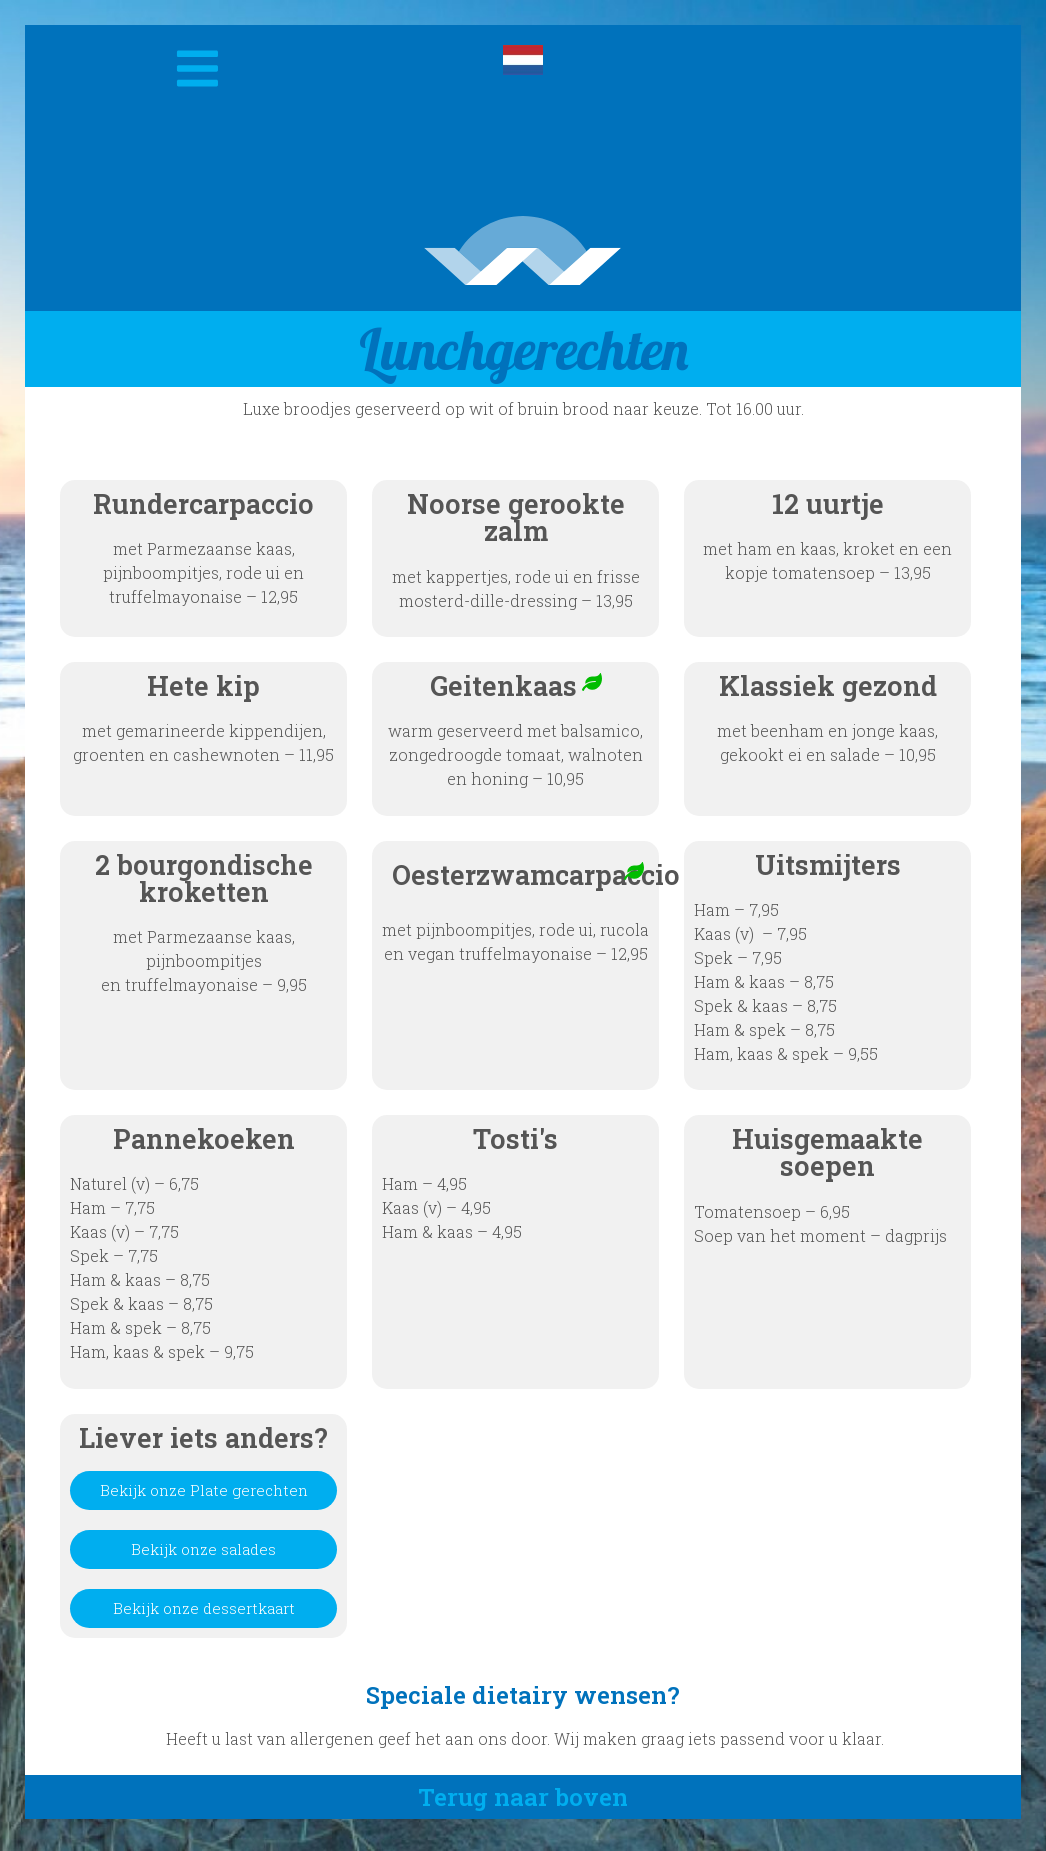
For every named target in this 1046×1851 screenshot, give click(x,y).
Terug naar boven (523, 1804)
